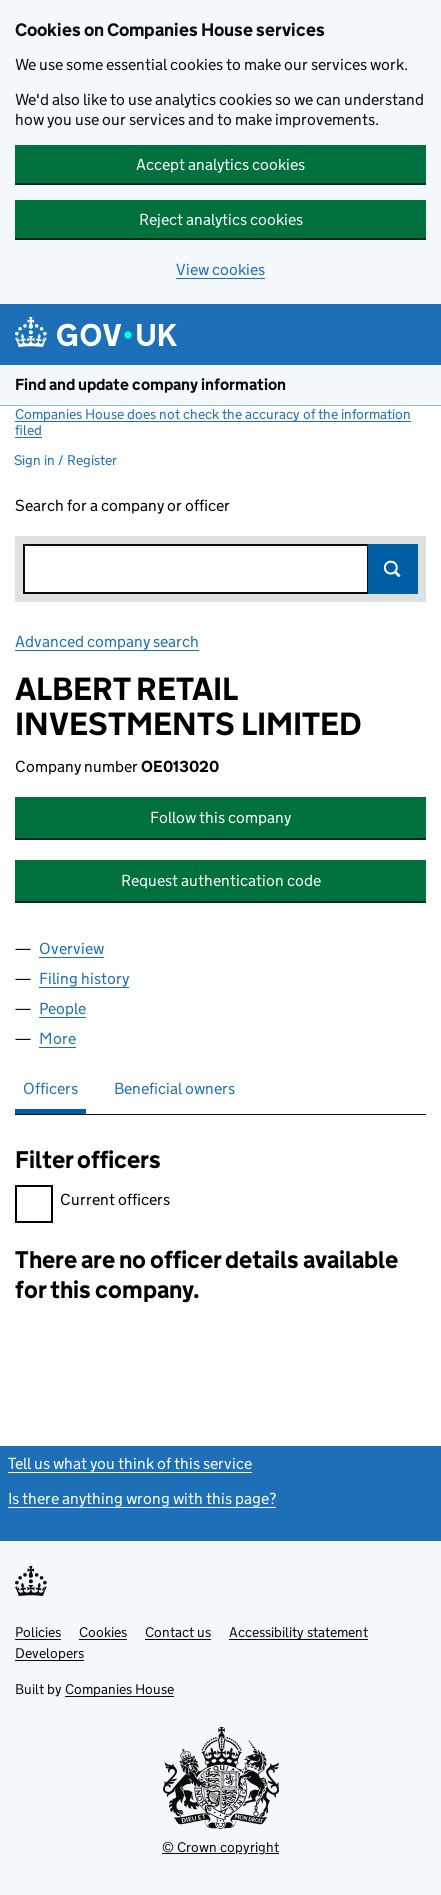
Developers (49, 1653)
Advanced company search (107, 641)
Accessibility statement (298, 1632)
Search (393, 569)
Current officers (92, 1202)
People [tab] (62, 1008)
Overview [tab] (71, 948)
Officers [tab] (50, 1088)
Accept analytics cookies (220, 164)
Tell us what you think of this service (130, 1463)
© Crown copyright (220, 1847)
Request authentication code (221, 880)
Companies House (119, 1689)
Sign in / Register (65, 460)
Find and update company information (150, 384)
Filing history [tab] (84, 978)
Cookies (103, 1632)
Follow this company (220, 817)
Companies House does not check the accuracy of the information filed (213, 422)
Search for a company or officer (122, 505)
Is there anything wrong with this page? (142, 1498)
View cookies (220, 269)
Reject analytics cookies (221, 219)
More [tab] (57, 1038)
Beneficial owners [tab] (174, 1088)
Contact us (178, 1632)
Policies (38, 1632)
